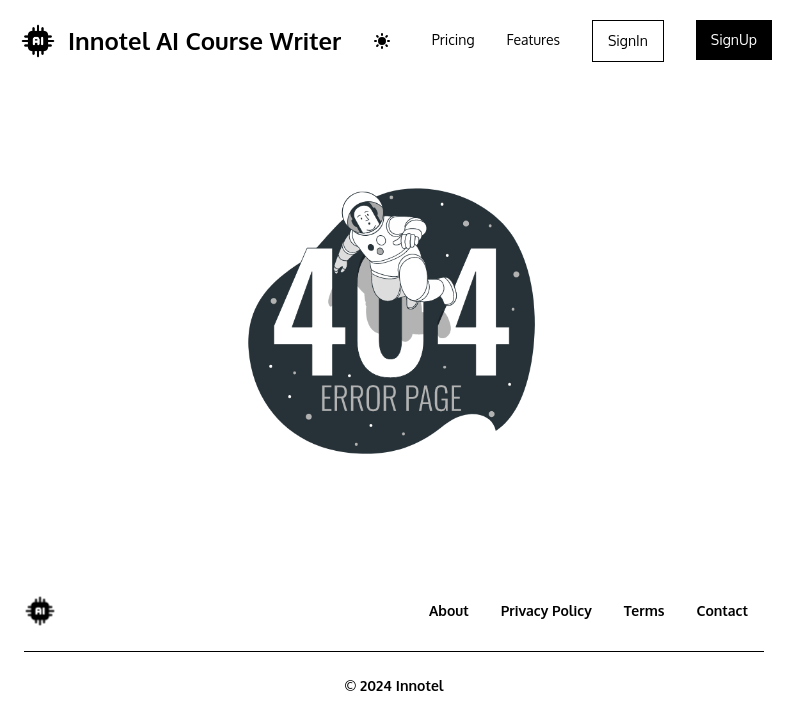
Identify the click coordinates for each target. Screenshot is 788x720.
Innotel (420, 685)
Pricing (453, 39)
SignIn (628, 40)
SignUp (734, 39)
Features (533, 39)
